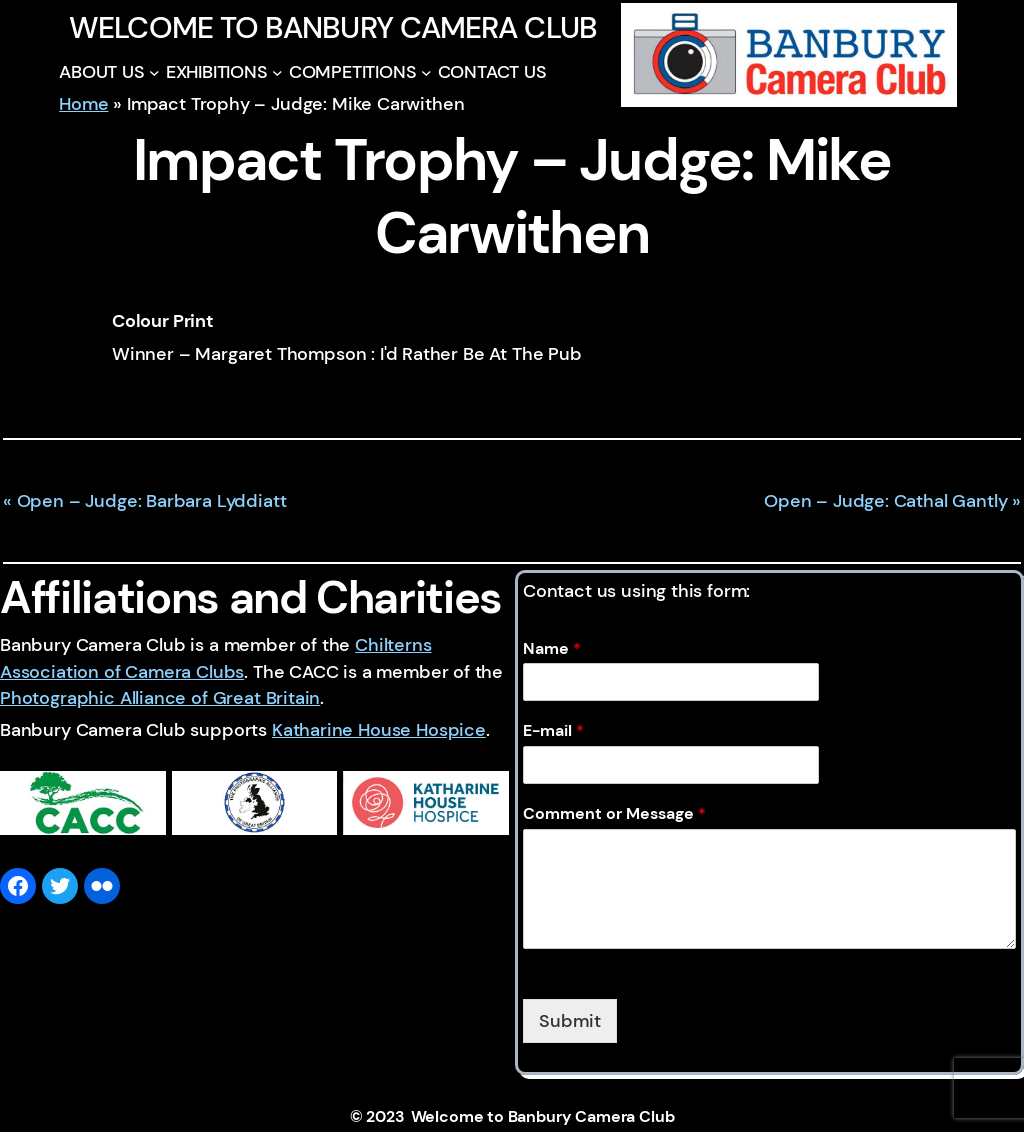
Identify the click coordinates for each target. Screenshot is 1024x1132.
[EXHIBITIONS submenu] (277, 72)
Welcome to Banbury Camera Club (333, 27)
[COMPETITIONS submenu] (426, 72)
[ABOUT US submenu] (154, 72)
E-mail (553, 731)
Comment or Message (614, 814)
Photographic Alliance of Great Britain (160, 698)
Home (83, 104)
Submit (570, 1021)
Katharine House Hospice (379, 730)
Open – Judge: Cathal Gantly (885, 501)
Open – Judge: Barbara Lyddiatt (152, 501)
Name (552, 649)
